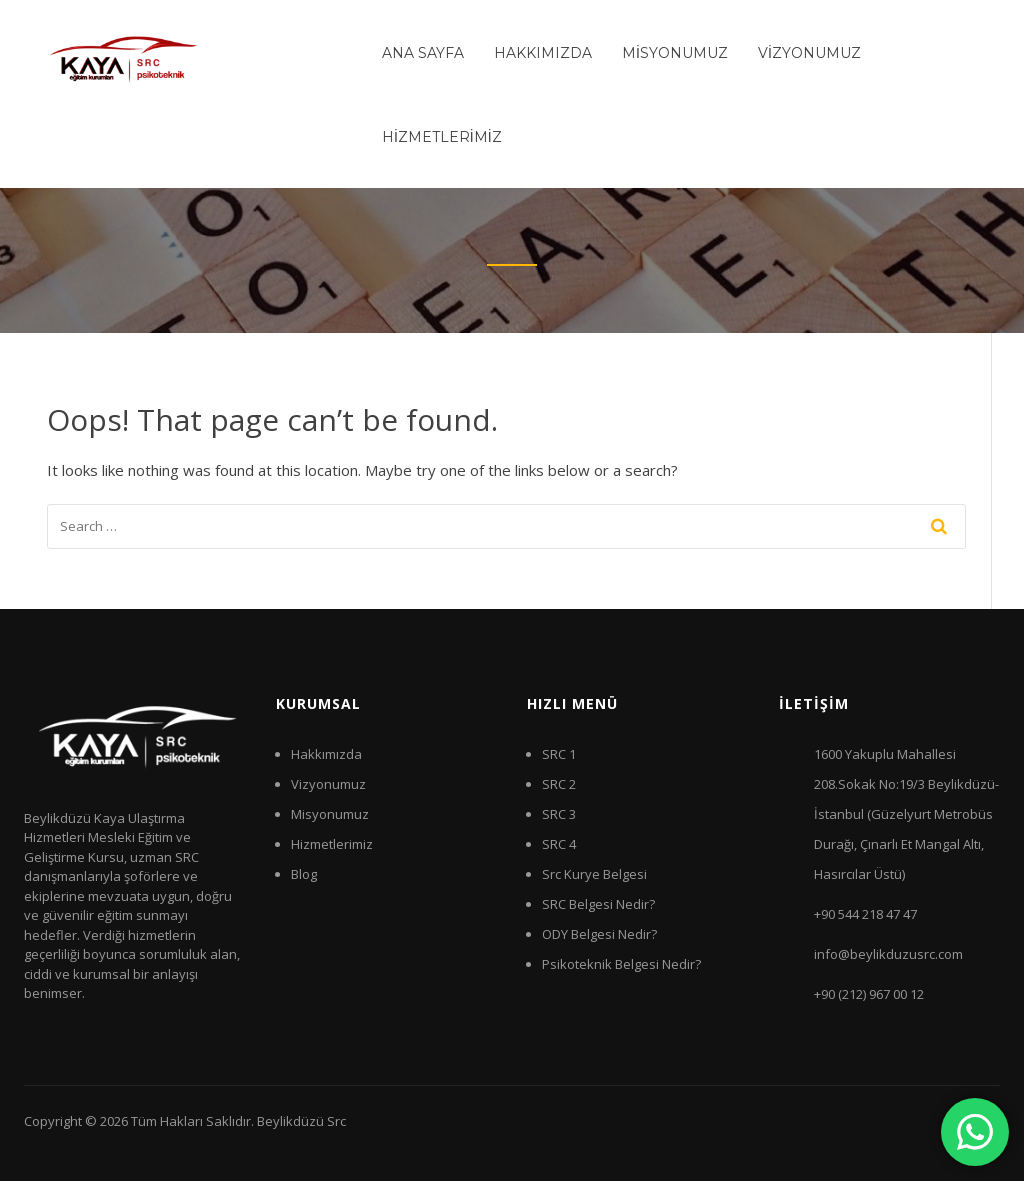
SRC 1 (559, 754)
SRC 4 (559, 844)
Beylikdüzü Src (301, 1121)
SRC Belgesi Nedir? (598, 904)
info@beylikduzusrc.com (888, 954)
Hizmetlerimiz (332, 844)
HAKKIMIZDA (543, 53)
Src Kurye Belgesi (594, 874)
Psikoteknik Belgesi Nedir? (621, 964)
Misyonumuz (330, 814)
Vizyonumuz (328, 784)
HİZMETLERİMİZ (442, 137)
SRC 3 (559, 814)
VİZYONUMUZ (809, 53)
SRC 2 (559, 784)
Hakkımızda (326, 754)
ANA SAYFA (423, 53)
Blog (304, 874)
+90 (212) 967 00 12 (869, 994)
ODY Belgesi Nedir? (599, 934)
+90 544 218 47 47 (865, 914)
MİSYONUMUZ (675, 53)
